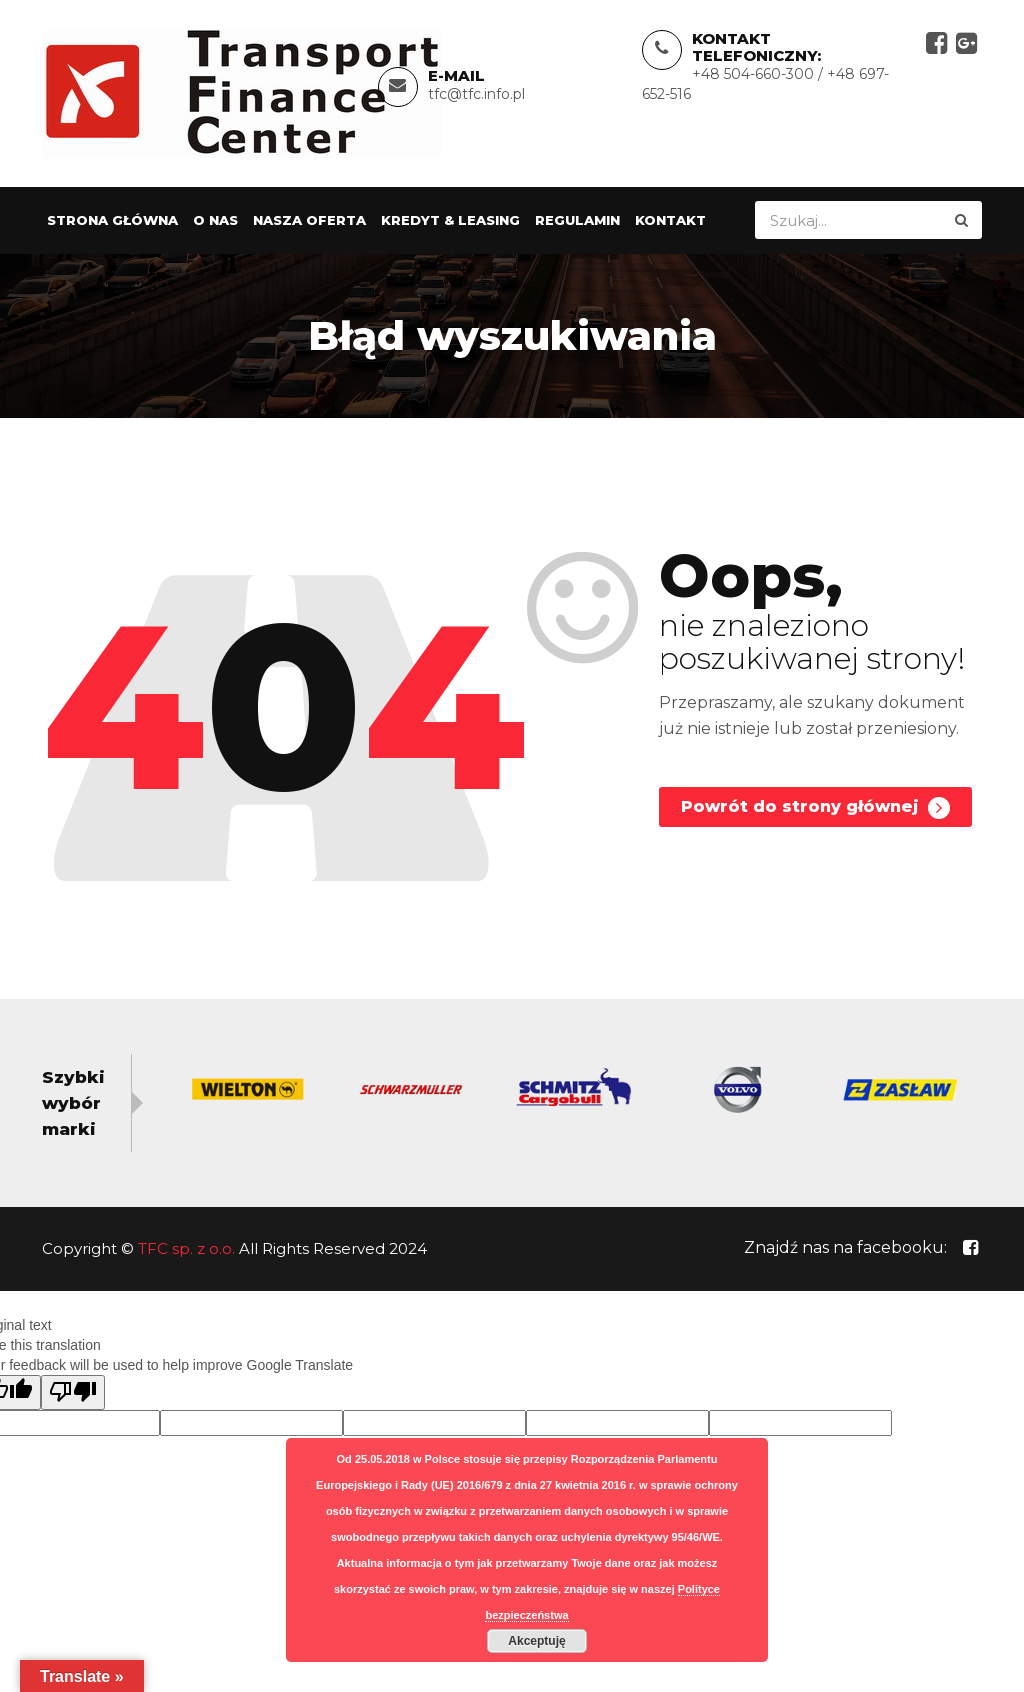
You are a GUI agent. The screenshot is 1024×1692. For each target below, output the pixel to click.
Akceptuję (536, 1641)
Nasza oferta (309, 221)
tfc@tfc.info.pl (476, 94)
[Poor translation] (73, 1392)
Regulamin (577, 221)
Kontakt (670, 221)
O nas (215, 221)
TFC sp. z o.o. (186, 1248)
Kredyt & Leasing (450, 221)
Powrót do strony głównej (815, 809)
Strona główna (112, 221)
